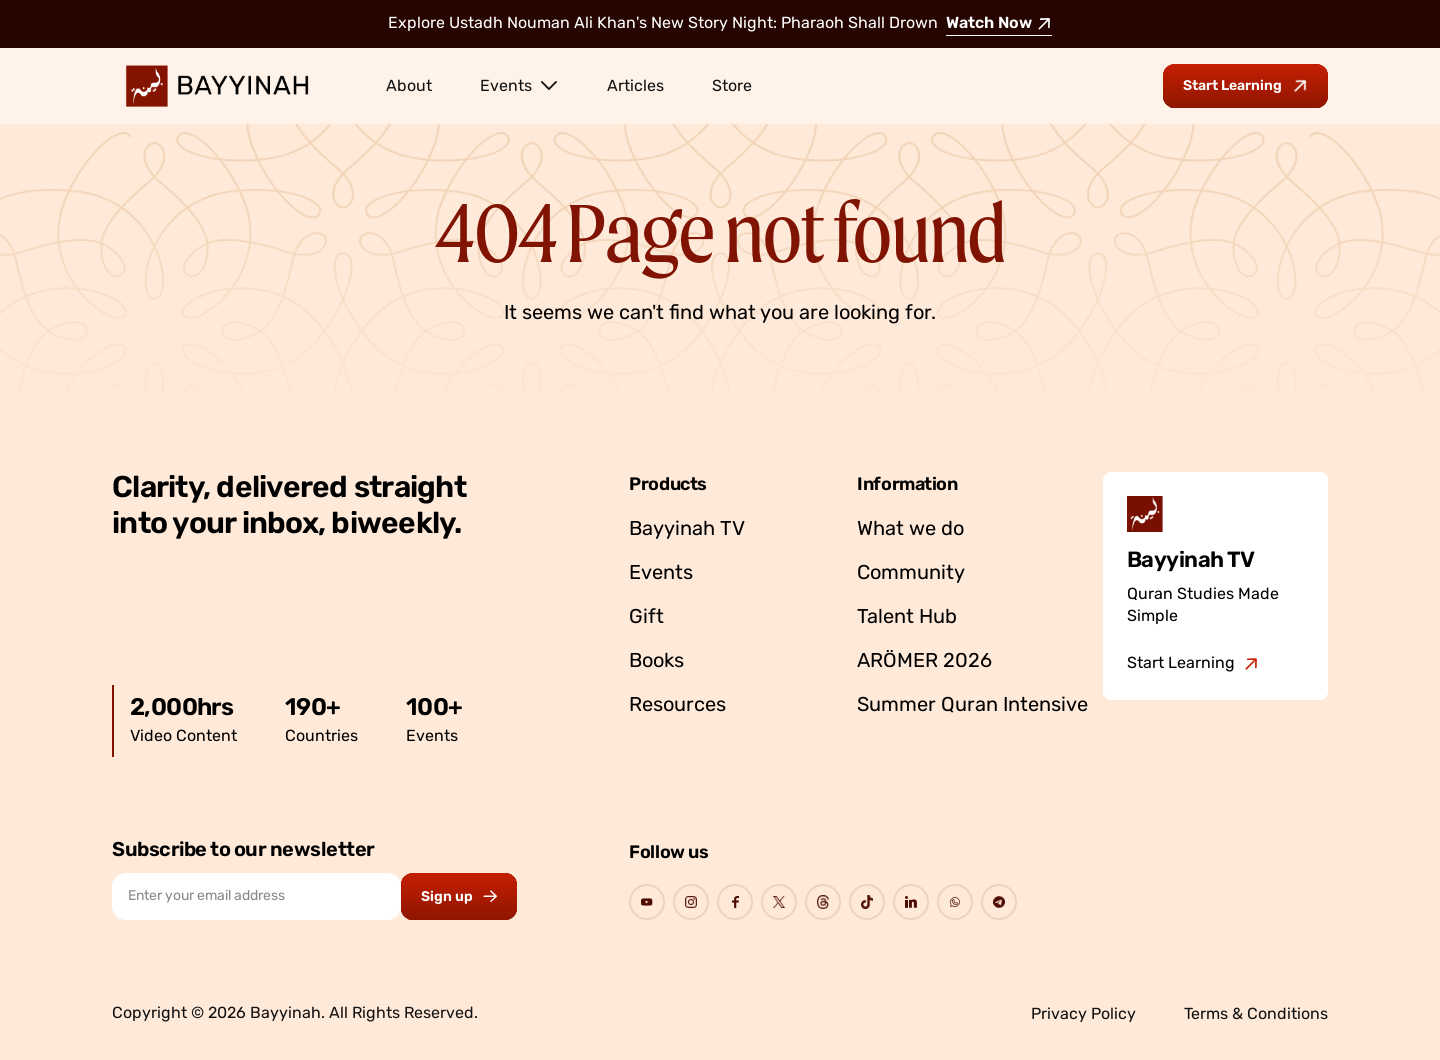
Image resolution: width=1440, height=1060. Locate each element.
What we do (910, 530)
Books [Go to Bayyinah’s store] (656, 662)
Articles (635, 87)
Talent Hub (907, 618)
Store (732, 87)
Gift (646, 618)
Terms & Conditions (1256, 1015)
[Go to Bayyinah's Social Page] (647, 902)
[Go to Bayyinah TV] (1193, 664)
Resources (677, 706)
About (409, 87)
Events (519, 85)
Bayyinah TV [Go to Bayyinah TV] (687, 530)
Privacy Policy (1083, 1015)
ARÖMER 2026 (924, 662)
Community (911, 574)
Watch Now (999, 24)
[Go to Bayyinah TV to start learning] (1245, 86)
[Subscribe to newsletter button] (459, 896)
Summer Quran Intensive (972, 706)
